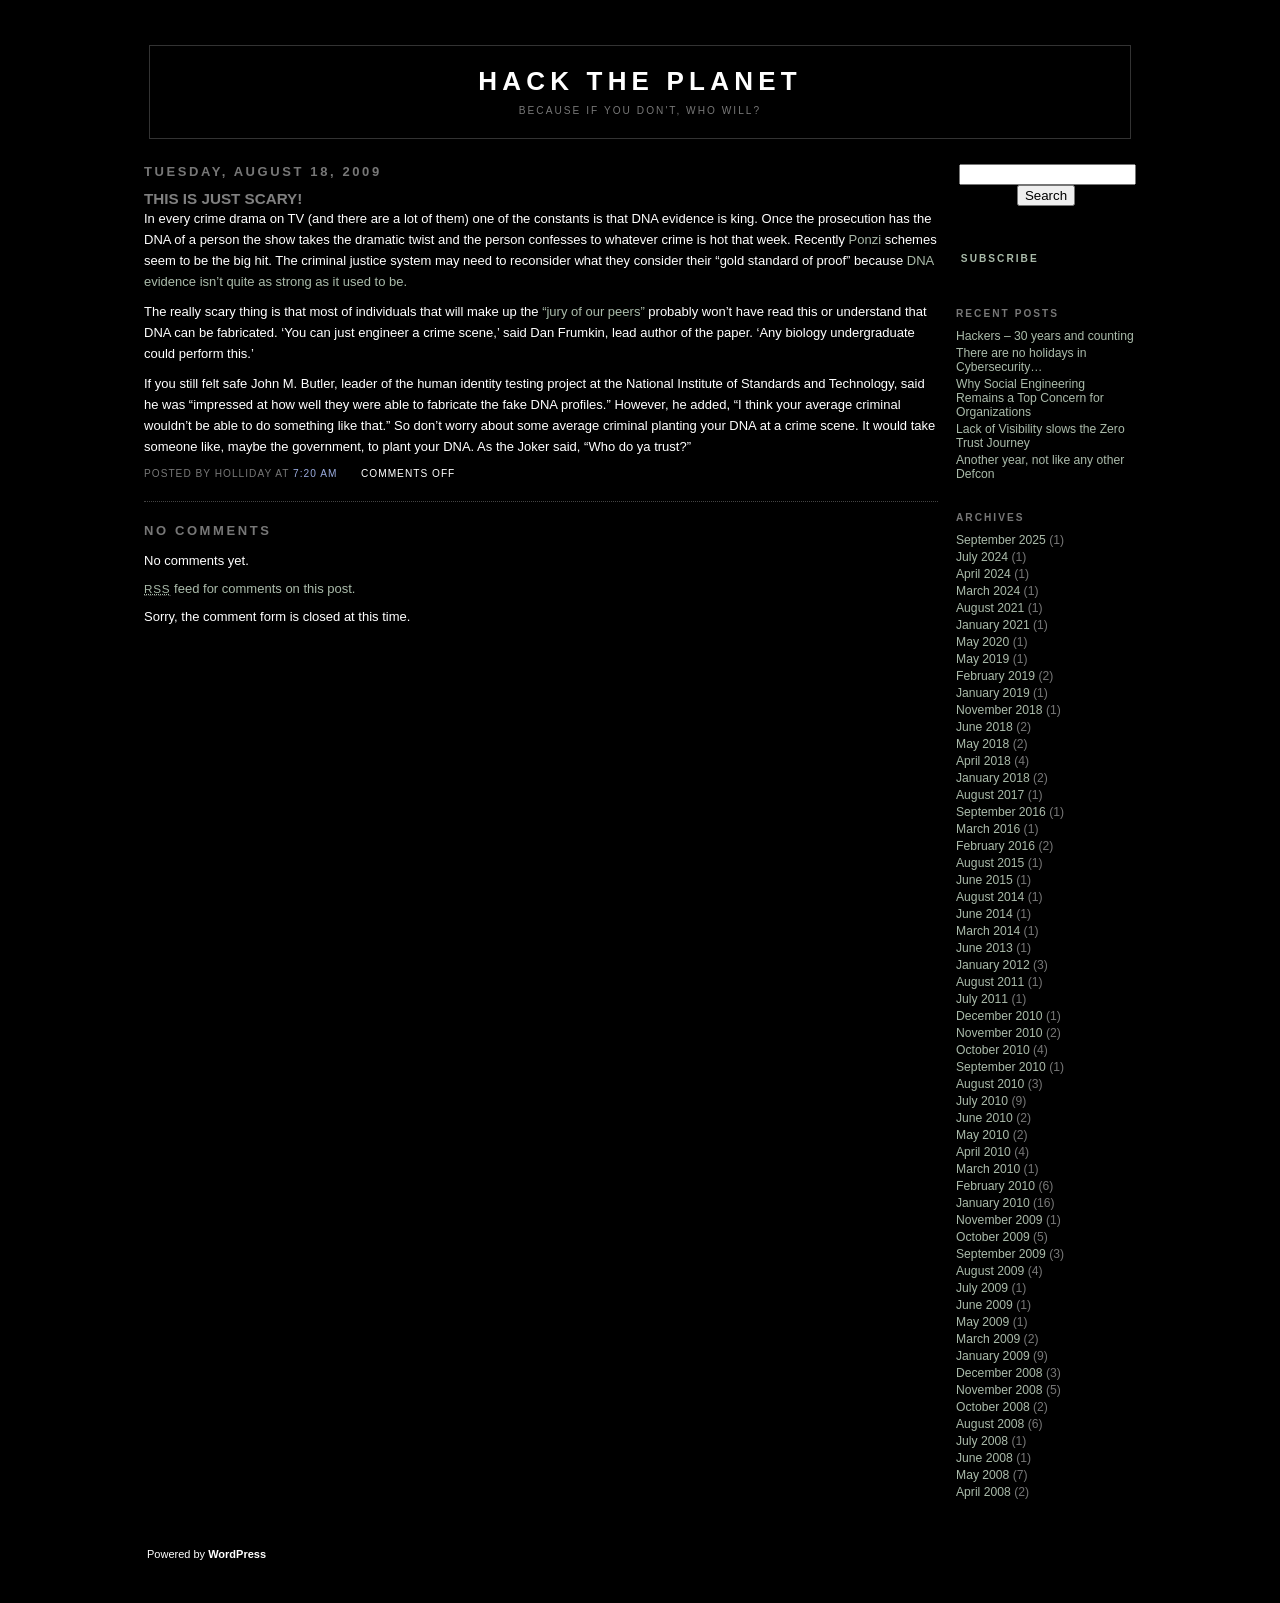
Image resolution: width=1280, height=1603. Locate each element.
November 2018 (999, 710)
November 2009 (999, 1220)
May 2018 (982, 744)
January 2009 (993, 1356)
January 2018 (993, 778)
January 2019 (993, 693)
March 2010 (988, 1169)
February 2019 (995, 676)
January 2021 (993, 625)
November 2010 (999, 1033)
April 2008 (983, 1492)
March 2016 (988, 829)
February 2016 (995, 846)
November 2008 (999, 1390)
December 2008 (999, 1373)
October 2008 (993, 1407)
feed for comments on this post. (249, 588)
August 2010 (990, 1084)
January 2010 (993, 1203)
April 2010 (983, 1152)
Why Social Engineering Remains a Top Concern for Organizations (1030, 398)
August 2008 (990, 1424)
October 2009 (993, 1237)
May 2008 (982, 1475)
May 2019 (982, 659)
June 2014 (984, 914)
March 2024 (988, 591)
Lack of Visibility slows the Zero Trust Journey (1040, 436)
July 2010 (982, 1101)
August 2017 (990, 795)
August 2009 (990, 1271)
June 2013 (984, 948)
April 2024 (983, 574)
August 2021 (990, 608)
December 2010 (999, 1016)
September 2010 (1001, 1067)
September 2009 (1001, 1254)
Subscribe (1000, 258)
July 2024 (982, 557)
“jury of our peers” (593, 311)
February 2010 (995, 1186)
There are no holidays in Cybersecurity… (1021, 360)
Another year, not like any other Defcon (1040, 467)
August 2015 (990, 863)
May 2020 (982, 642)
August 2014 (990, 897)
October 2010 (993, 1050)
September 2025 (1001, 540)
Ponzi (865, 239)
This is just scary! (223, 198)
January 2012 (993, 965)
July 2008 (982, 1441)
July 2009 (982, 1288)
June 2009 (984, 1305)
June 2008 (984, 1458)
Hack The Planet (640, 81)
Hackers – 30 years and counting (1045, 336)
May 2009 (982, 1322)
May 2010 (982, 1135)
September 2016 (1001, 812)
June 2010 (984, 1118)
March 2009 (988, 1339)
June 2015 (984, 880)
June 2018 (984, 727)
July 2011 (982, 999)
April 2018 (983, 761)
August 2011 (990, 982)
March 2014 (988, 931)
